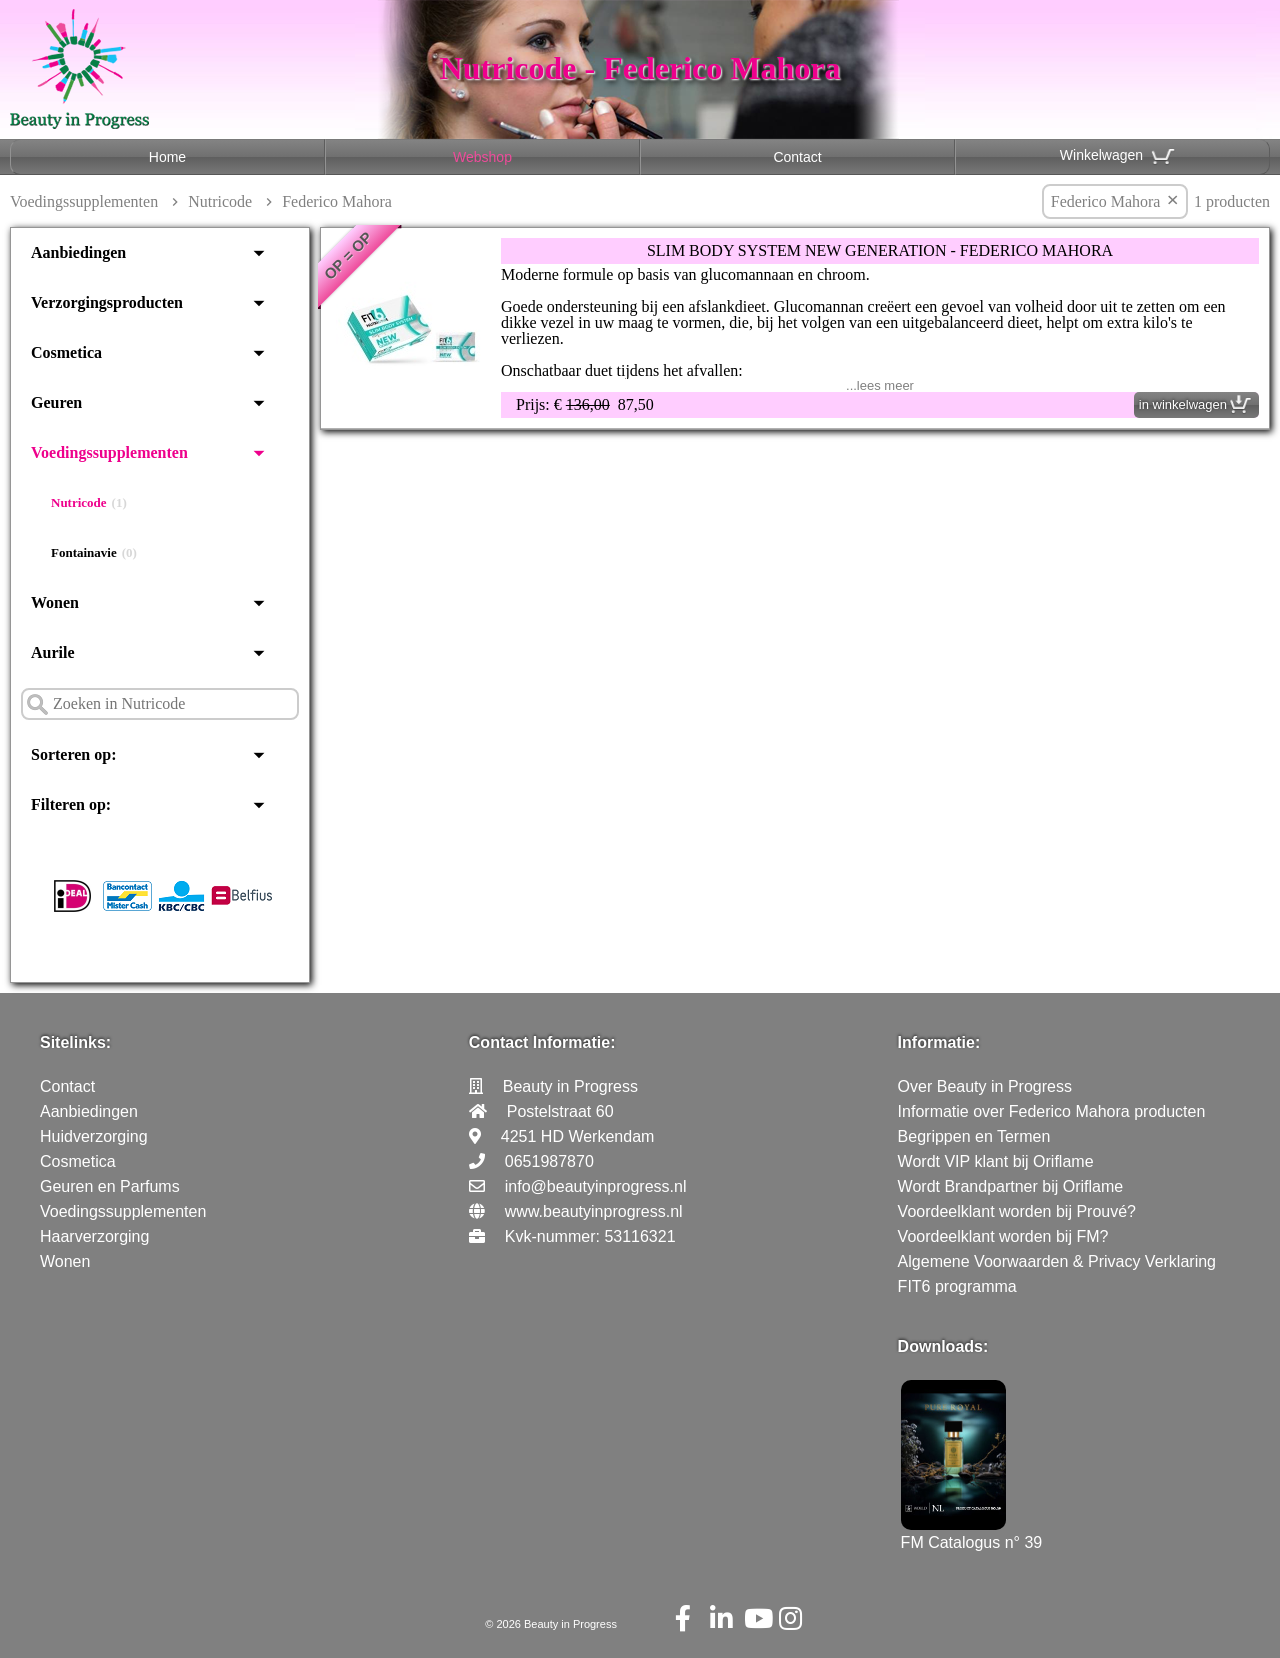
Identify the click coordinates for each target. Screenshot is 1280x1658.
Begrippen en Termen (974, 1136)
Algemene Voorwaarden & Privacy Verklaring (1057, 1261)
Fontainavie (94, 553)
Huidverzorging (94, 1136)
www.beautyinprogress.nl (594, 1211)
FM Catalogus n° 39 (972, 1533)
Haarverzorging (94, 1236)
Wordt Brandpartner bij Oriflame (1011, 1186)
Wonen (55, 602)
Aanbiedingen (78, 252)
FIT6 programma (957, 1286)
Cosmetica (66, 352)
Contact (797, 157)
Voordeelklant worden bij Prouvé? (1017, 1211)
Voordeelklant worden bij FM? (1003, 1236)
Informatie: (939, 1042)
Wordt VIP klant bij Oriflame (996, 1161)
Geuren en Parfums (110, 1186)
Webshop (482, 157)
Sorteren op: (73, 754)
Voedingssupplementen (84, 201)
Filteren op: (71, 804)
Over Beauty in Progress (985, 1086)
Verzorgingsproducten (107, 302)
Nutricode (220, 201)
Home (167, 157)
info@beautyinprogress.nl (596, 1186)
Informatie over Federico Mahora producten (1052, 1111)
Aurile (53, 652)
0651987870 (549, 1161)
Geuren (56, 402)
